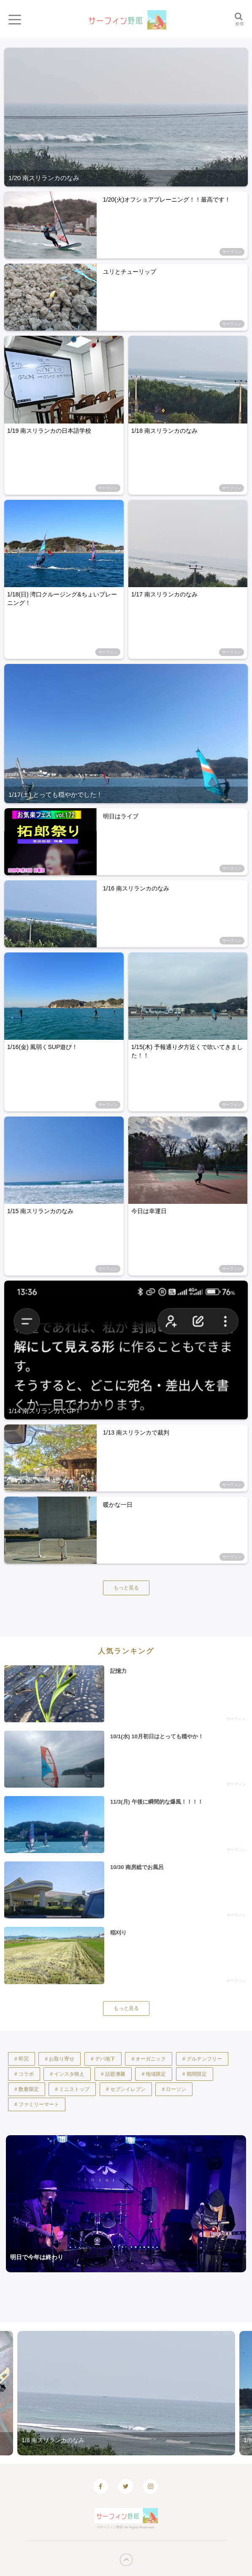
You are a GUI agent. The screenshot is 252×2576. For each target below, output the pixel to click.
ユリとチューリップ (129, 271)
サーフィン (231, 252)
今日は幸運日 (149, 1211)
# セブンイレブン (126, 2089)
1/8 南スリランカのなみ (53, 2440)
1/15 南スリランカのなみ (40, 1211)
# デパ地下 (103, 2059)
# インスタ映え (67, 2074)
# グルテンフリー (202, 2059)
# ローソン (174, 2089)
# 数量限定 (26, 2089)
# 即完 (21, 2059)
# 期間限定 (194, 2074)
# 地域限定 (153, 2074)
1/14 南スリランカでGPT (44, 1410)
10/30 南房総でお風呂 (137, 1867)
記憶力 (118, 1671)
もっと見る (126, 1588)
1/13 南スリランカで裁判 (136, 1432)
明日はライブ (120, 816)
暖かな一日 (118, 1504)
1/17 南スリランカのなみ (164, 594)
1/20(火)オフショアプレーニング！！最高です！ (167, 199)
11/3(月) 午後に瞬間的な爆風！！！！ (156, 1802)
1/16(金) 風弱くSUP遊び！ (42, 1047)
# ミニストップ (72, 2089)
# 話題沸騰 (113, 2074)
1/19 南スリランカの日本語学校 (49, 430)
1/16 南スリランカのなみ (136, 888)
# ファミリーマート (36, 2104)
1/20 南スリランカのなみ (43, 177)
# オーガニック (148, 2059)
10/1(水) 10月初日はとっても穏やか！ (156, 1736)
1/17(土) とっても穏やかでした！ (55, 794)
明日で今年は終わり (36, 2257)
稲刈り (118, 1932)
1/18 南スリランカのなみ (164, 430)
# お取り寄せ (59, 2059)
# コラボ (24, 2074)
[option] (126, 2393)
